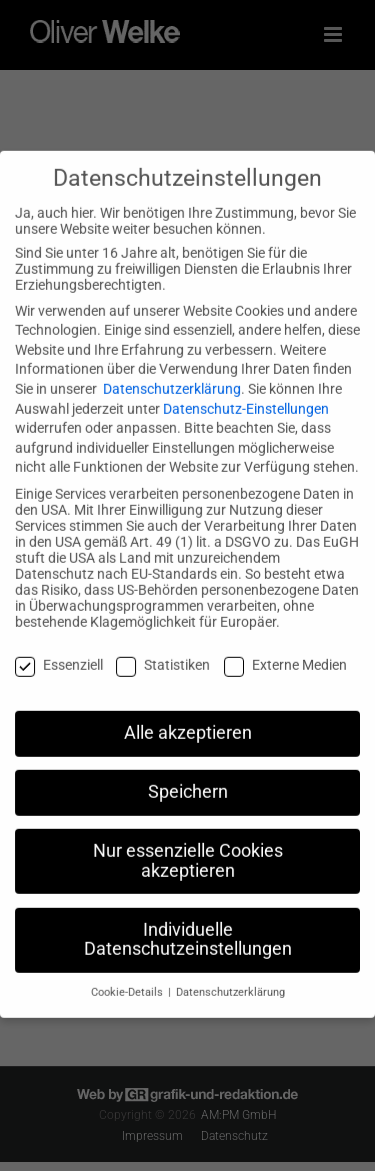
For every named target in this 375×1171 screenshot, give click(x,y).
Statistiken (163, 648)
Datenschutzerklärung (172, 372)
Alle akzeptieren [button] (188, 717)
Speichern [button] (188, 776)
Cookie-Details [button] (128, 976)
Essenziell (59, 648)
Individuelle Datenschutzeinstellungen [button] (188, 923)
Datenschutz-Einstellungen (246, 392)
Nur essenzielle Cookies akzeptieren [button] (188, 845)
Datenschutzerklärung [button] (230, 976)
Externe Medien (285, 648)
